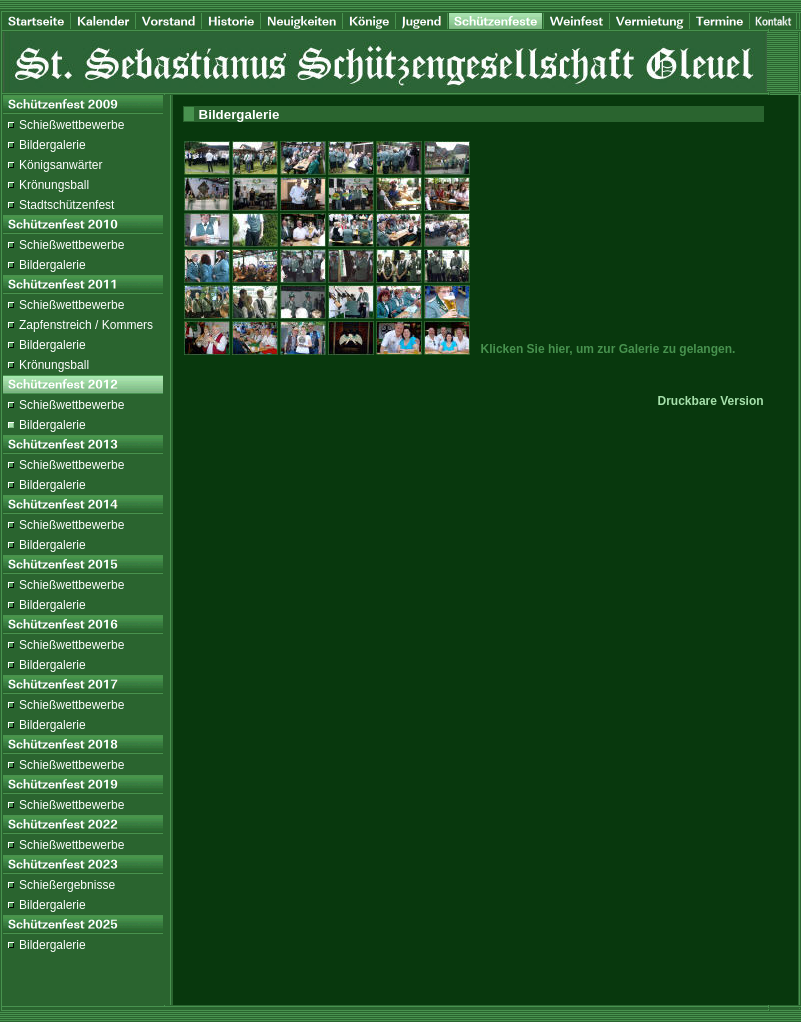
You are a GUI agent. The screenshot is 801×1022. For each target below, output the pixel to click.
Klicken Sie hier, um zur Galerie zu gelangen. (608, 349)
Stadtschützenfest (66, 205)
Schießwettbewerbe (71, 125)
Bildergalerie (52, 145)
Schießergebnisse (67, 885)
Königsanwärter (60, 165)
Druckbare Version (711, 401)
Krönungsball (54, 185)
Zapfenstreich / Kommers (86, 325)
